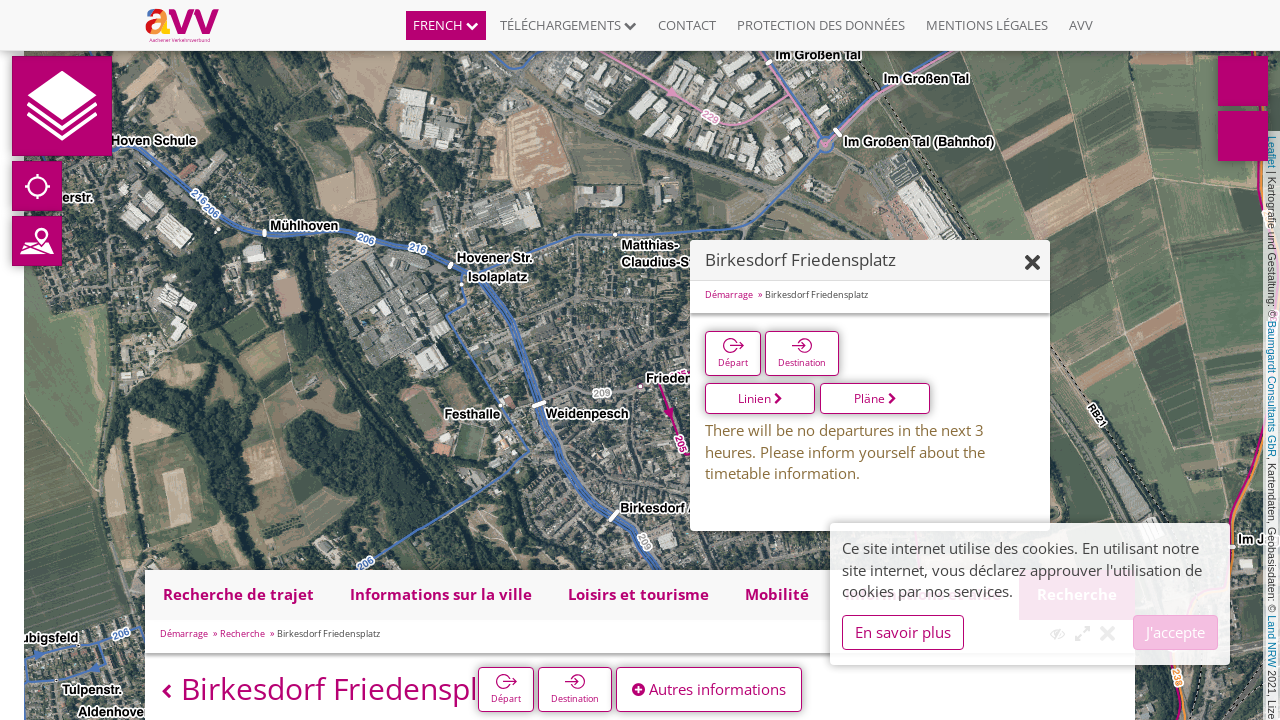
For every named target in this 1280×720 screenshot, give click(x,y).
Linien (760, 398)
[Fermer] (1032, 263)
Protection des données (821, 25)
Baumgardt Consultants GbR (1272, 389)
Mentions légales (987, 25)
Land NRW (1272, 641)
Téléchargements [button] (568, 25)
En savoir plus (903, 632)
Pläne (875, 398)
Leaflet (1272, 152)
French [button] (446, 25)
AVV (1081, 25)
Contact (687, 25)
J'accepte (1175, 632)
